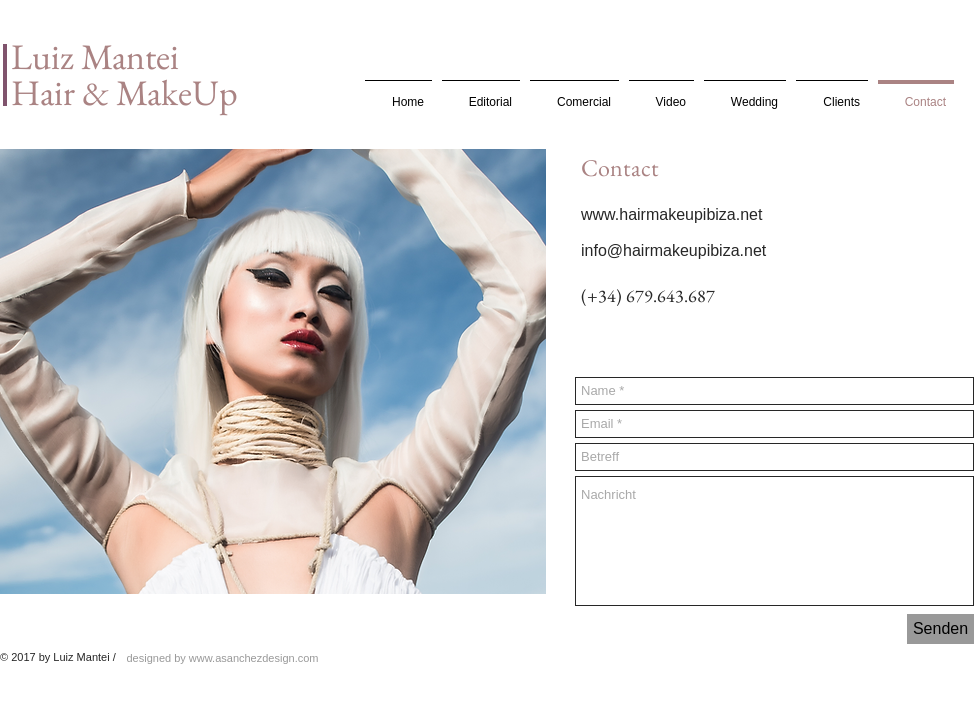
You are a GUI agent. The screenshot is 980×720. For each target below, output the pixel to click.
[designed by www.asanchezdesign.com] (222, 658)
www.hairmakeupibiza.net (671, 214)
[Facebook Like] (621, 335)
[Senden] (940, 629)
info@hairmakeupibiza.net (673, 250)
